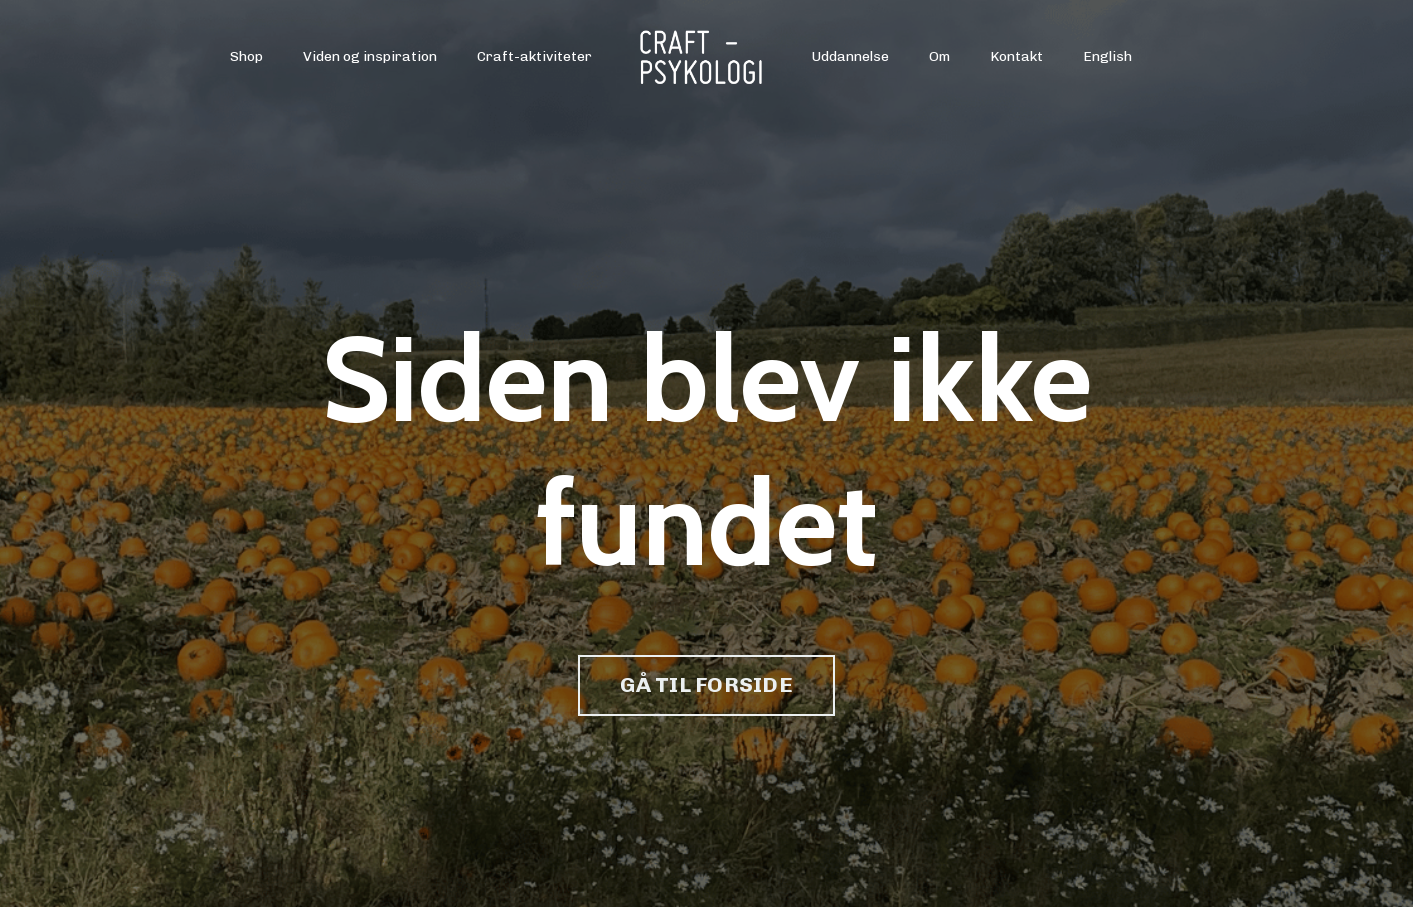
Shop (246, 56)
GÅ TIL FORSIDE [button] (706, 684)
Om (939, 56)
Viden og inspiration (370, 56)
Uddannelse (850, 56)
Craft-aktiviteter (534, 56)
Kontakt (1016, 56)
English (1107, 56)
